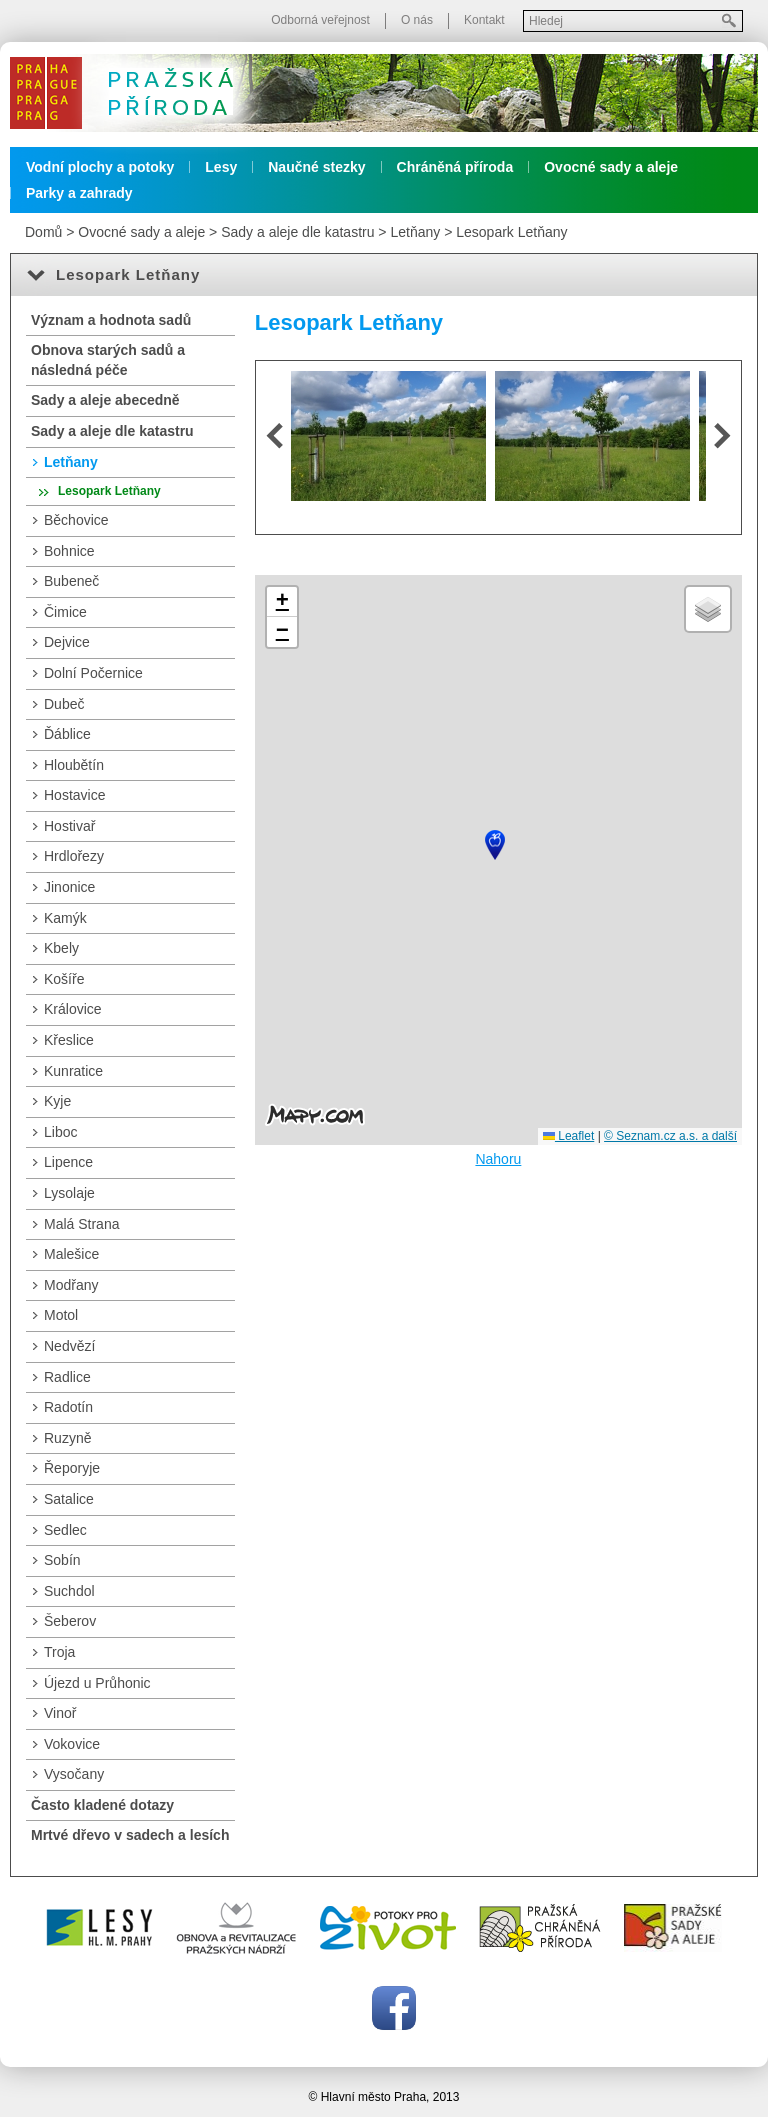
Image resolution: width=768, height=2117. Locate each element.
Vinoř (60, 1713)
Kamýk (65, 918)
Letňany (415, 232)
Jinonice (69, 887)
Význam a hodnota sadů (111, 320)
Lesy (221, 167)
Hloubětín (74, 765)
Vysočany (74, 1774)
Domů (43, 232)
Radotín (68, 1407)
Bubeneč (71, 581)
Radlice (67, 1377)
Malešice (71, 1254)
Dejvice (67, 642)
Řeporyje (72, 1468)
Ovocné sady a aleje (611, 167)
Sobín (62, 1560)
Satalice (69, 1499)
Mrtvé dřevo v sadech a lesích (130, 1835)
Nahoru (498, 1159)
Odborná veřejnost (320, 20)
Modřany (71, 1285)
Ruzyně (67, 1438)
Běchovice (76, 520)
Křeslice (69, 1040)
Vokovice (72, 1744)
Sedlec (65, 1530)
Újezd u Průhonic (97, 1683)
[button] (495, 845)
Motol (61, 1315)
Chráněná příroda (455, 167)
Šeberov (70, 1621)
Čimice (65, 612)
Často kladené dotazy (102, 1805)
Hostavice (74, 795)
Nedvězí (69, 1346)
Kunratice (73, 1071)
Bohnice (69, 551)
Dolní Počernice (93, 673)
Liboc (60, 1132)
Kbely (61, 948)
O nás (417, 20)
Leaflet (568, 1136)
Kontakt (484, 20)
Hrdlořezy (74, 856)
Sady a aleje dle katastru (297, 232)
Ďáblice (67, 734)
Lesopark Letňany (511, 232)
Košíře (64, 979)
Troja (59, 1652)
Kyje (57, 1101)
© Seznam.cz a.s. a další (670, 1136)
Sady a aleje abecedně (105, 400)
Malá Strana (81, 1224)
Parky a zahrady (79, 193)
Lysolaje (69, 1193)
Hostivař (69, 826)
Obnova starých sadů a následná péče (108, 360)
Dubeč (64, 704)
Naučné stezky (316, 167)
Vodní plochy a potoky (100, 167)
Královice (73, 1009)
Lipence (68, 1162)
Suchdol (69, 1591)
